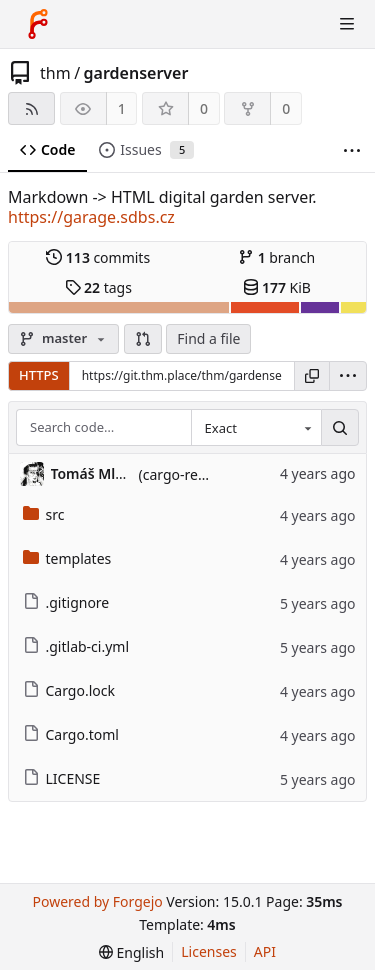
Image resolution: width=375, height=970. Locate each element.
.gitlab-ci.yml (76, 646)
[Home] (38, 24)
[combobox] (256, 428)
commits (98, 257)
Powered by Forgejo (97, 901)
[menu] (348, 376)
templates (67, 558)
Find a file (208, 338)
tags (98, 287)
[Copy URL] (312, 376)
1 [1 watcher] (122, 108)
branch (276, 257)
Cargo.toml (71, 734)
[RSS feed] (31, 108)
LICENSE (62, 778)
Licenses (209, 951)
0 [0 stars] (204, 108)
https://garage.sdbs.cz (91, 217)
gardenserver (136, 73)
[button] (143, 339)
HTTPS (39, 375)
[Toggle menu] (347, 24)
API (265, 951)
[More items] (352, 150)
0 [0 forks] (286, 108)
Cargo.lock (69, 690)
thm (55, 73)
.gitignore (66, 602)
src (44, 514)
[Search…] (340, 428)
